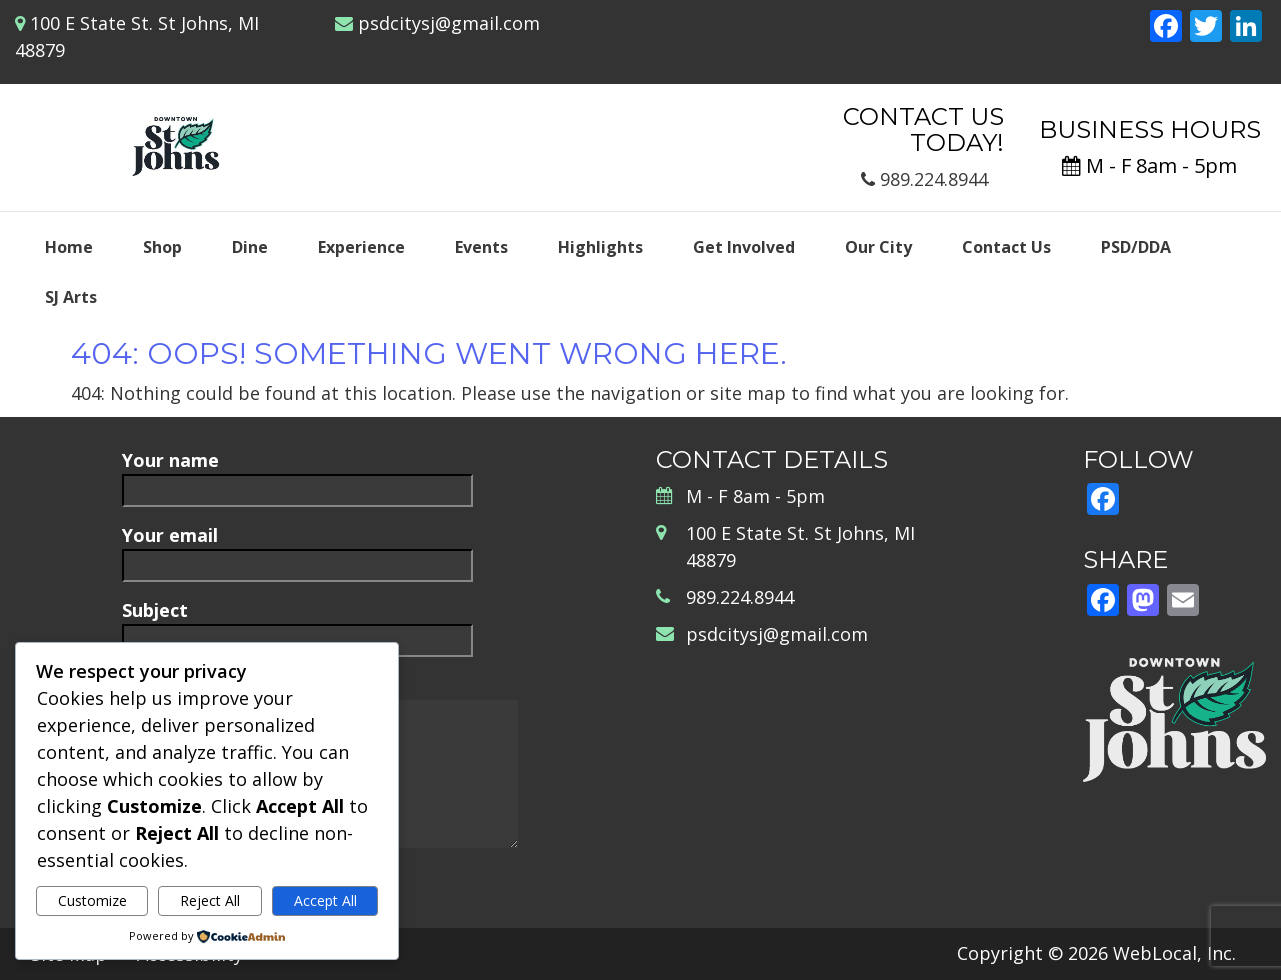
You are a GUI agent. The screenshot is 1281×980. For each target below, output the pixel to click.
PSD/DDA (1136, 247)
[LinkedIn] (1246, 28)
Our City (878, 247)
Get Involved (744, 247)
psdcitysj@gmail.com (449, 23)
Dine (250, 247)
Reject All (210, 900)
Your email (297, 549)
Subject (297, 624)
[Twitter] (1206, 28)
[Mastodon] (1143, 602)
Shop (162, 247)
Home (69, 247)
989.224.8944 (924, 179)
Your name (297, 474)
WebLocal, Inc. (1174, 953)
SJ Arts (71, 297)
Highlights (600, 247)
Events (481, 247)
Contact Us (1006, 247)
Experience (361, 247)
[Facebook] (1166, 28)
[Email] (1183, 602)
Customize (92, 900)
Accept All (325, 900)
